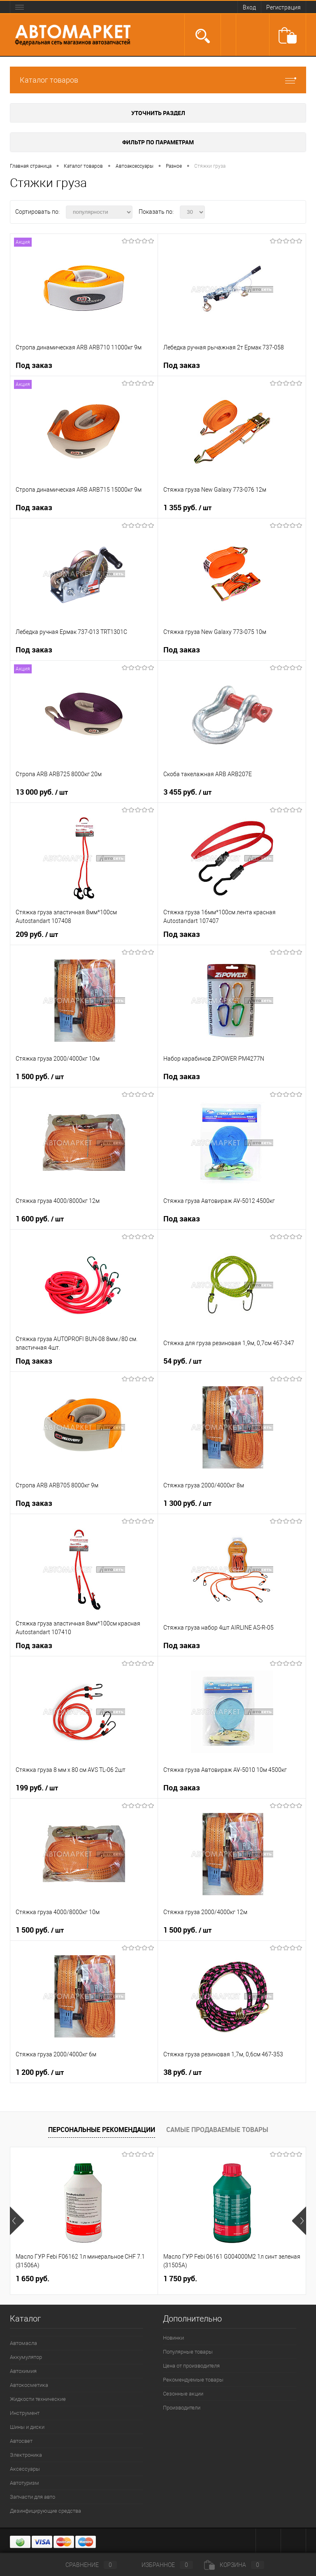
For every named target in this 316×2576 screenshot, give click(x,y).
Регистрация (283, 7)
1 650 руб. (32, 2278)
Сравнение (84, 2565)
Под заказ (34, 365)
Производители (181, 2408)
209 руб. (37, 934)
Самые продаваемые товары (217, 2129)
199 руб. (37, 1787)
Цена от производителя (191, 2366)
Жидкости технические (38, 2399)
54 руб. (182, 1361)
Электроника (26, 2455)
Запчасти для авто (32, 2497)
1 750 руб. (180, 2278)
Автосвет (21, 2441)
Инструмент (25, 2413)
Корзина (234, 2565)
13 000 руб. (42, 792)
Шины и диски (27, 2427)
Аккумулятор (26, 2357)
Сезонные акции (183, 2394)
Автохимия (23, 2371)
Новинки (173, 2338)
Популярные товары (188, 2352)
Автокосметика (29, 2385)
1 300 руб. (187, 1503)
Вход (249, 7)
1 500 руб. (40, 1076)
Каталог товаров (158, 80)
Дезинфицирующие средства (45, 2511)
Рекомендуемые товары (193, 2380)
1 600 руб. (40, 1218)
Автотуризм (24, 2483)
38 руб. (182, 2072)
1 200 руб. (40, 2072)
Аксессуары (25, 2469)
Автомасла (23, 2343)
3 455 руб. (187, 792)
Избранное (160, 2565)
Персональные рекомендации (101, 2129)
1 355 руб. (187, 507)
